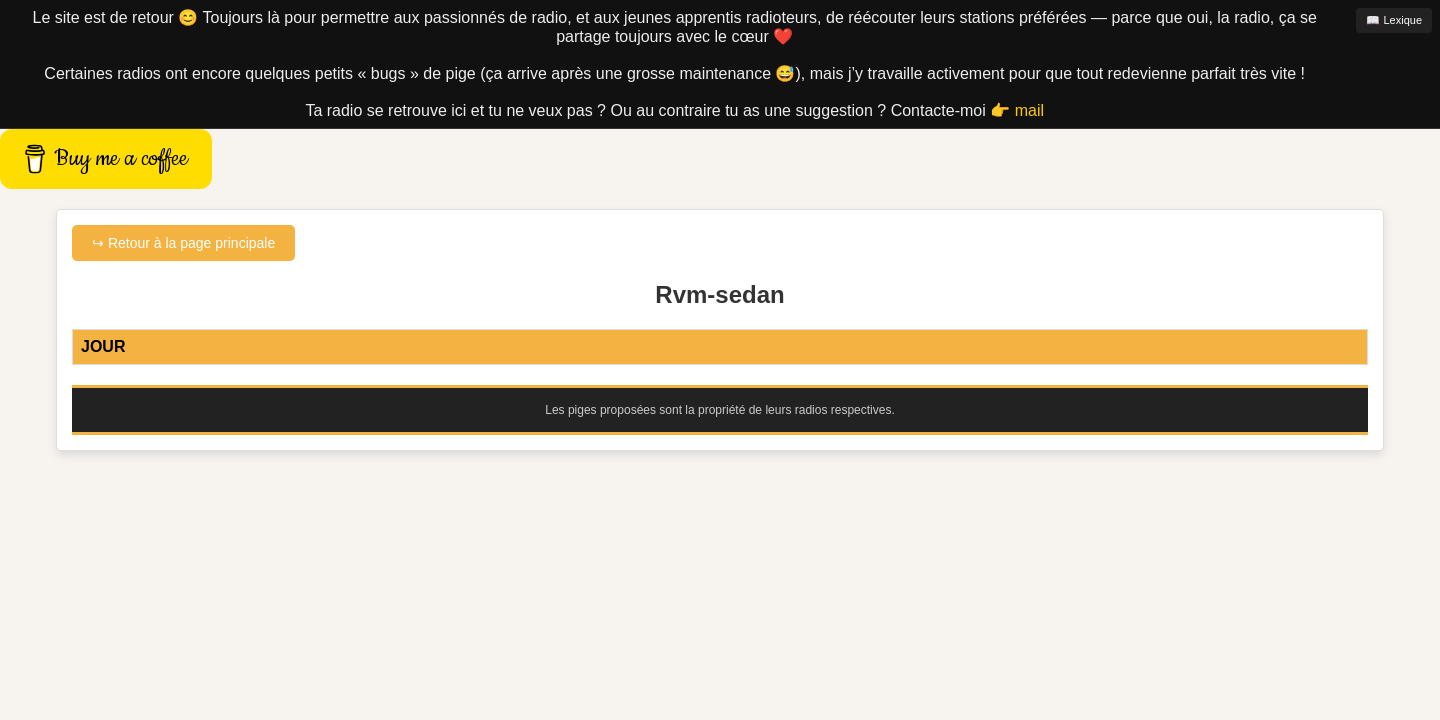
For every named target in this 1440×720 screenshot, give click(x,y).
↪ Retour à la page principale (183, 243)
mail (1029, 110)
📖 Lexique (1394, 20)
